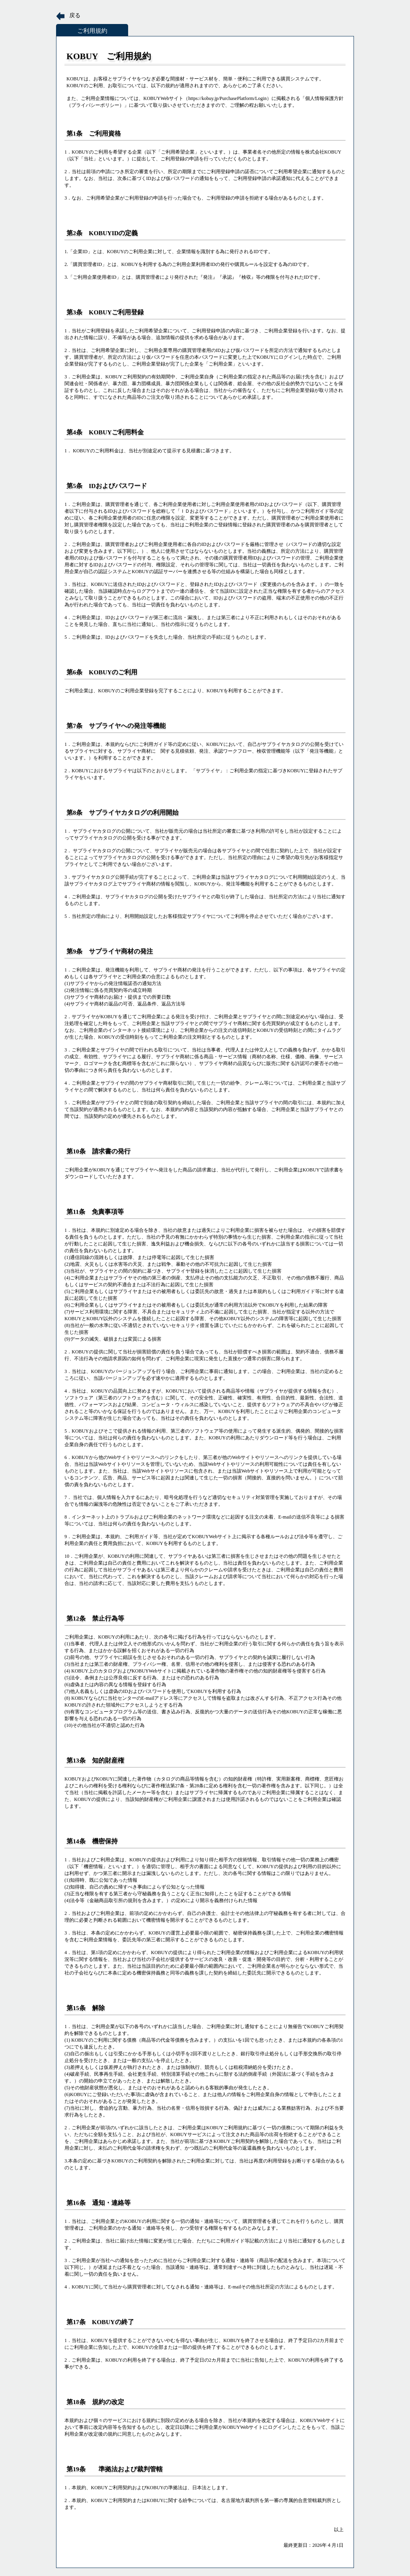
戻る (74, 15)
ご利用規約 (92, 31)
